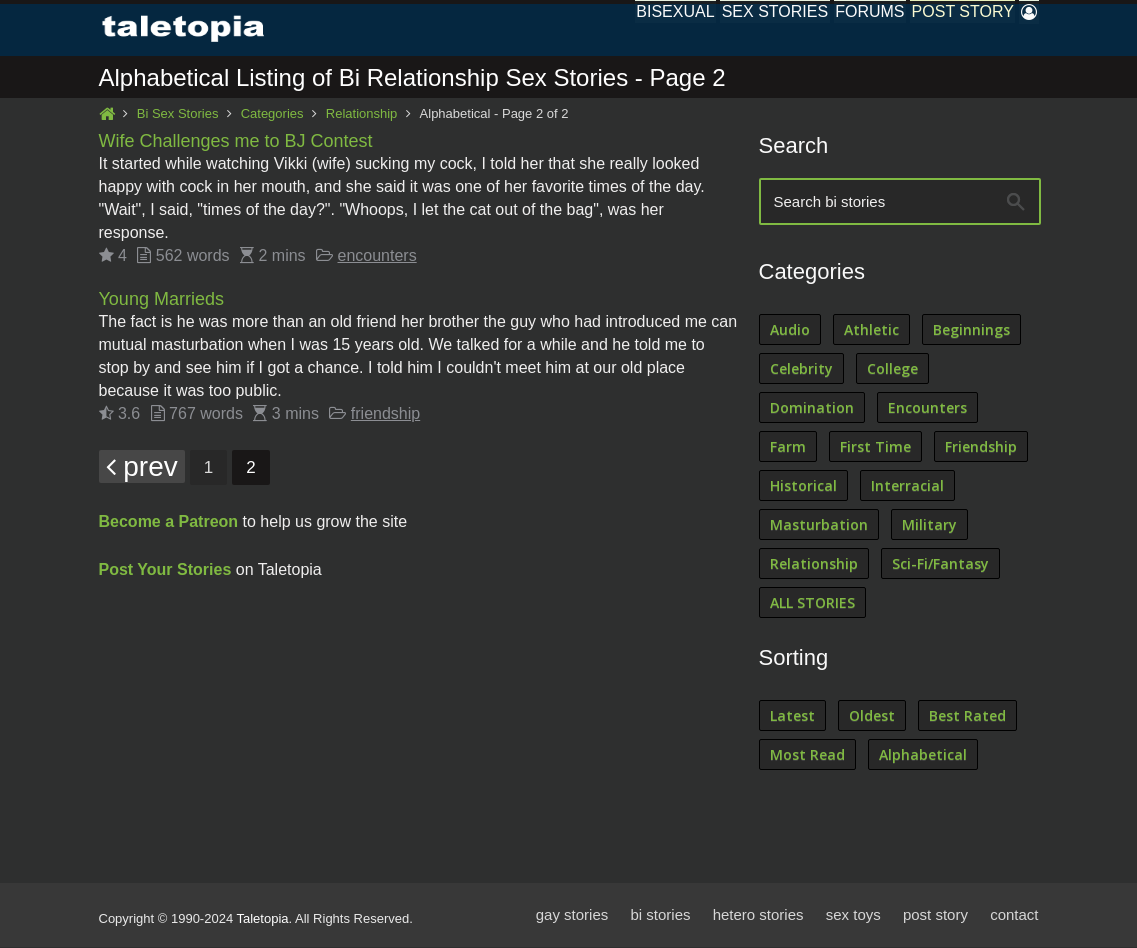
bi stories (660, 915)
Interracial (907, 486)
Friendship (981, 447)
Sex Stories (716, 29)
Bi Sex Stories (178, 114)
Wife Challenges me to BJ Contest (236, 142)
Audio (790, 330)
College (892, 369)
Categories (272, 114)
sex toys (853, 915)
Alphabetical (923, 755)
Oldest (872, 716)
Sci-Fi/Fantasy (940, 564)
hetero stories (758, 915)
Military (929, 525)
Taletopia (263, 919)
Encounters (927, 408)
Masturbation (819, 525)
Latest (792, 716)
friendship (385, 414)
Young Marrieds (161, 300)
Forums (827, 29)
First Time (875, 447)
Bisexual (599, 29)
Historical (803, 486)
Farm (788, 447)
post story (935, 915)
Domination (812, 408)
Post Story (937, 29)
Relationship (362, 114)
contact (1014, 915)
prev (142, 467)
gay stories (572, 915)
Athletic (871, 330)
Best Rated (967, 716)
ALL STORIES (812, 603)
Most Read (807, 755)
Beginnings (971, 330)
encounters (377, 256)
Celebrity (801, 369)
